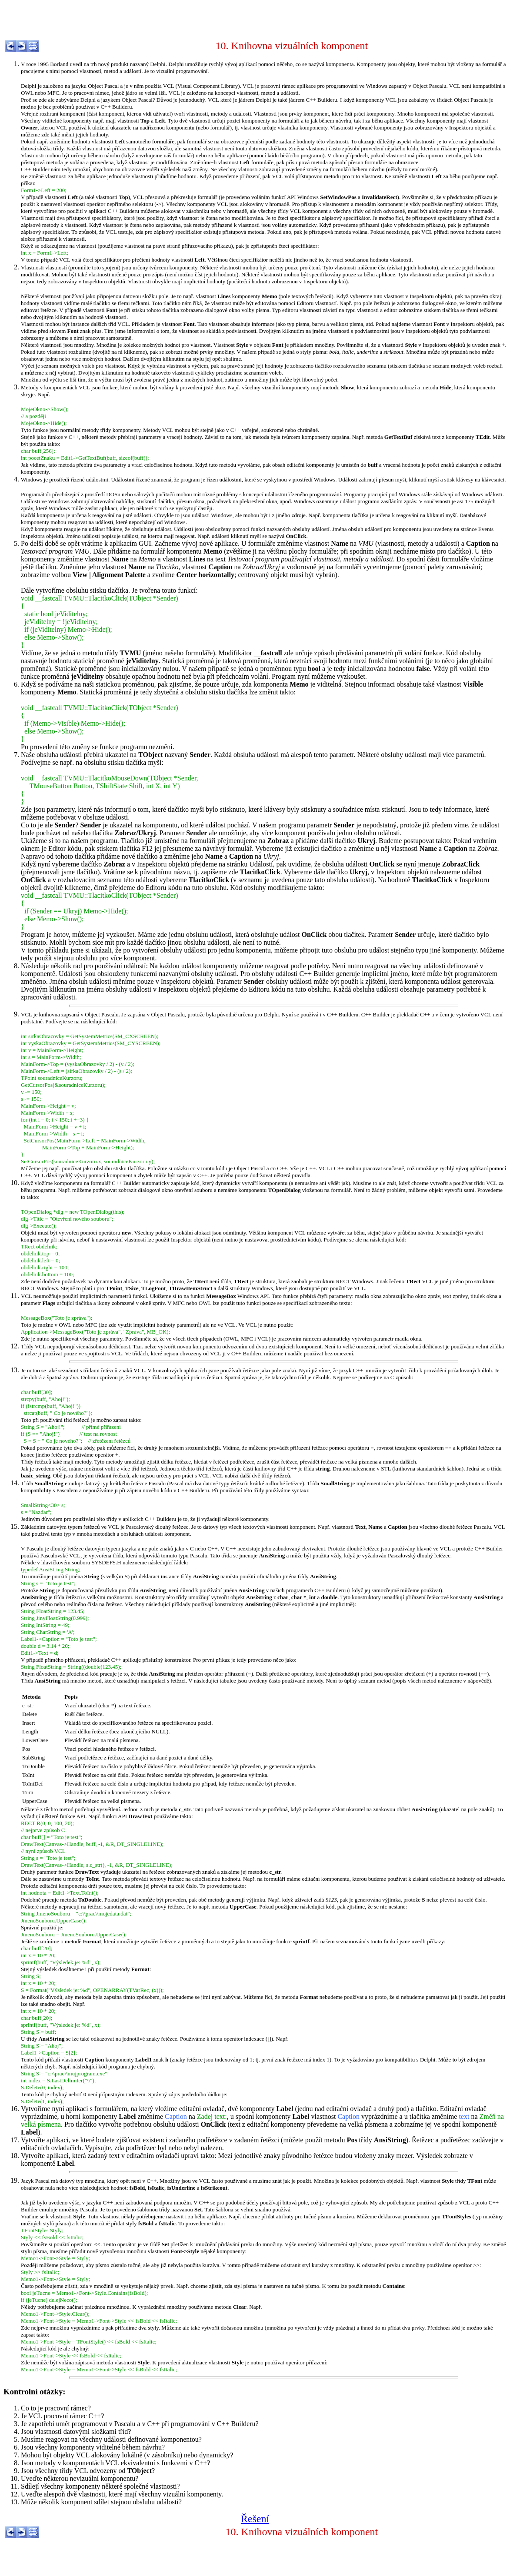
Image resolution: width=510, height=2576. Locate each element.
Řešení (255, 2518)
